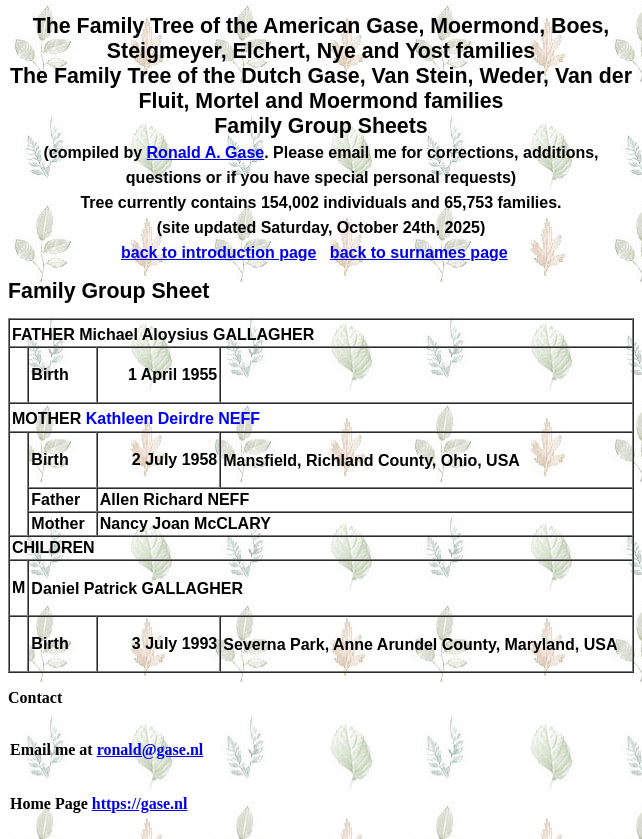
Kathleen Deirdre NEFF (173, 419)
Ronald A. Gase (206, 152)
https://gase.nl (140, 803)
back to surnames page (419, 252)
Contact (35, 697)
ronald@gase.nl (150, 749)
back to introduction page (219, 252)
